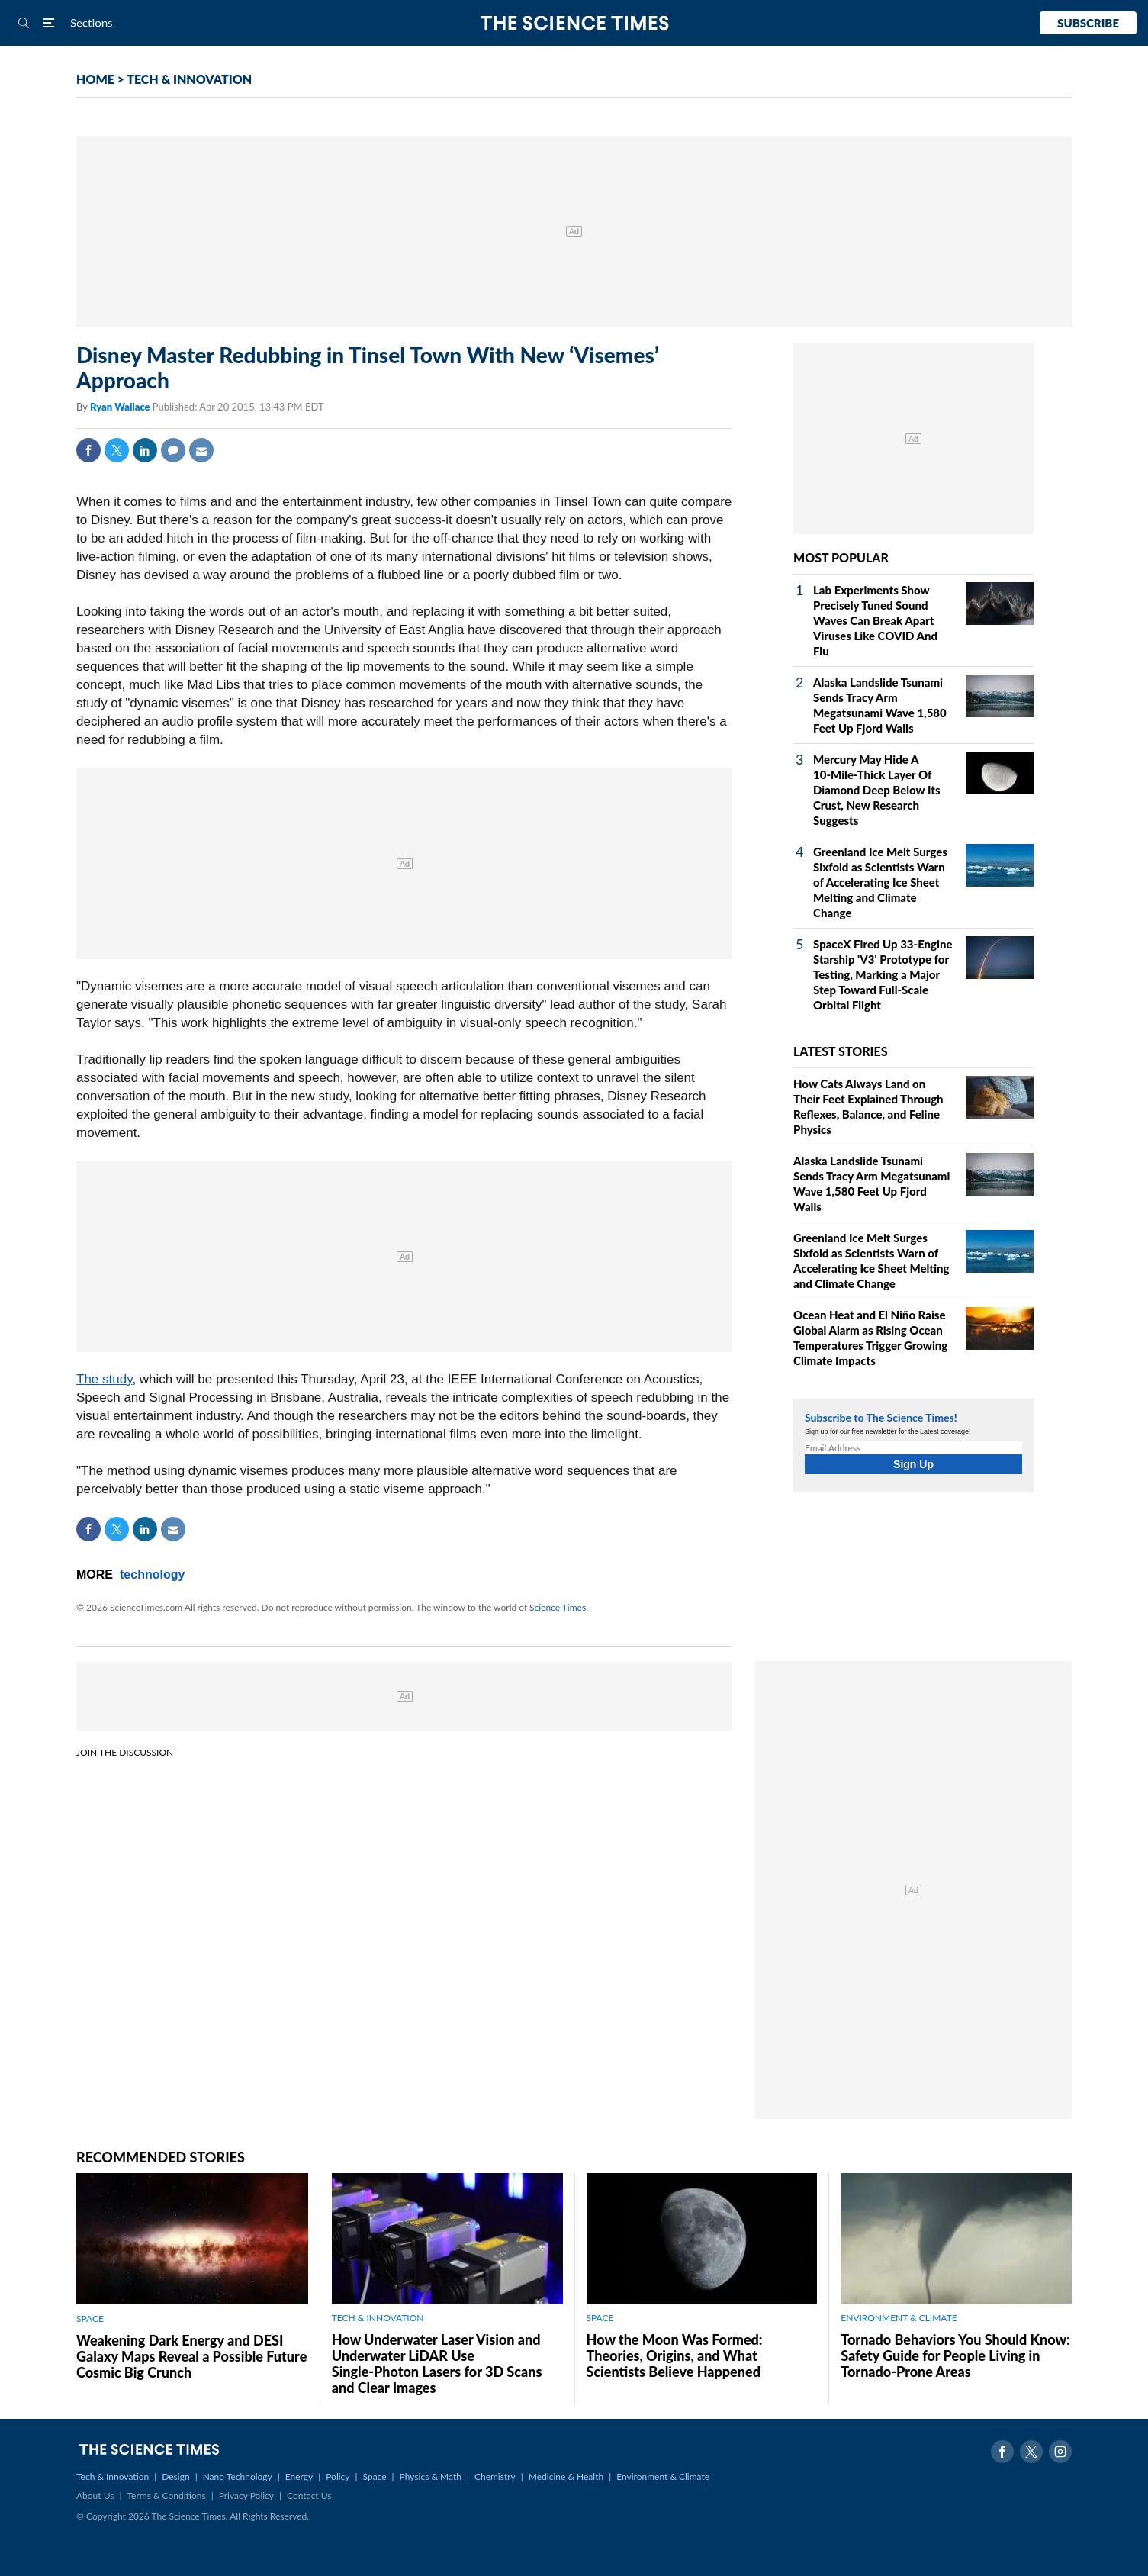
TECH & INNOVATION (189, 79)
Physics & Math (430, 2476)
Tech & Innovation (112, 2476)
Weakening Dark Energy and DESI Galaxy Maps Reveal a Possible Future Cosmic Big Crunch (191, 2356)
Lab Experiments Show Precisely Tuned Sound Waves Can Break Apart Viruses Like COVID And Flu (875, 620)
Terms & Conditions (166, 2495)
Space (375, 2476)
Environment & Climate (662, 2476)
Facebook (88, 450)
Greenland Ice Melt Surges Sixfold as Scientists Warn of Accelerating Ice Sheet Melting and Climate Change (880, 882)
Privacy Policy (246, 2495)
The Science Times (574, 23)
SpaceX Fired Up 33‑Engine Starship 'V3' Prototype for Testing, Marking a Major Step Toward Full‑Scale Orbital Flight (883, 974)
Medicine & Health (566, 2476)
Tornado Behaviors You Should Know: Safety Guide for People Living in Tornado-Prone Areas (955, 2355)
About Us (95, 2495)
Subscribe (1088, 23)
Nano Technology (237, 2476)
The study (104, 1379)
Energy (299, 2476)
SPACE (90, 2318)
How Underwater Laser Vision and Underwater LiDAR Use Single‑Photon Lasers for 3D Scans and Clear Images (437, 2363)
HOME (95, 79)
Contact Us (309, 2495)
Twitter (117, 450)
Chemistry (495, 2476)
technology (152, 1574)
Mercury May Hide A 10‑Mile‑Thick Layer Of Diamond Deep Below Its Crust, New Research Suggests (877, 789)
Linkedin (145, 450)
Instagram (1060, 2451)
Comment (173, 450)
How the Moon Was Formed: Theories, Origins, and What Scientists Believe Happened (675, 2355)
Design (175, 2476)
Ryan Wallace (121, 407)
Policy (337, 2476)
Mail (201, 450)
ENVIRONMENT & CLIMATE (899, 2317)
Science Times (557, 1607)
